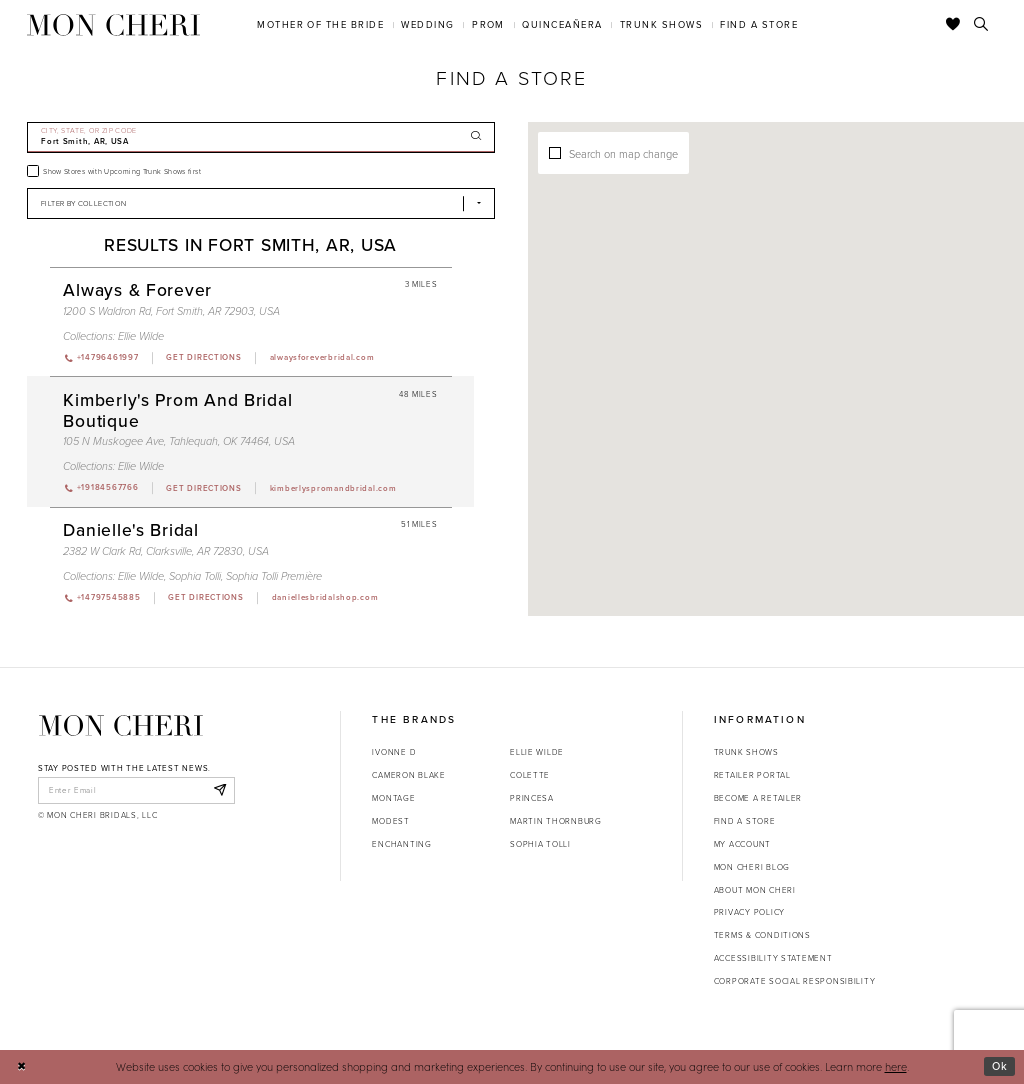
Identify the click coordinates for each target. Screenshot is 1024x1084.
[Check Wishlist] (953, 25)
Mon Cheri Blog (752, 867)
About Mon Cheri (755, 890)
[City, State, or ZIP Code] (261, 137)
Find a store (745, 821)
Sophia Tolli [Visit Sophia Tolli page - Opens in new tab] (195, 576)
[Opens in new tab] (203, 358)
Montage (393, 798)
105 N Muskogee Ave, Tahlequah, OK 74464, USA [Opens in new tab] (179, 441)
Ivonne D (394, 752)
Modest (390, 821)
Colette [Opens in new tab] (530, 775)
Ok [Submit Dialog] (1000, 1066)
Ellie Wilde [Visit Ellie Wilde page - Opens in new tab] (141, 336)
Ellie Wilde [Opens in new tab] (537, 752)
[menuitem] (321, 24)
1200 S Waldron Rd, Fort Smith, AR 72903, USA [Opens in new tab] (171, 311)
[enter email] (136, 790)
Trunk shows (746, 752)
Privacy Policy (749, 912)
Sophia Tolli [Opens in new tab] (540, 844)
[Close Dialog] (21, 1067)
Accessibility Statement (773, 958)
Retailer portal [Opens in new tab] (752, 775)
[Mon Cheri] (121, 725)
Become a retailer (758, 798)
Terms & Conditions (762, 935)
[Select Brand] (261, 203)
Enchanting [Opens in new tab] (401, 844)
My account (742, 844)
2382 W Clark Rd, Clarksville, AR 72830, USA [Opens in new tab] (166, 551)
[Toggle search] (981, 25)
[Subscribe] (219, 790)
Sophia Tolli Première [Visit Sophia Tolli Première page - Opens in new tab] (274, 576)
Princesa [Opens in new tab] (532, 798)
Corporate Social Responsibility (795, 981)
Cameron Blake (408, 775)
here (896, 1066)
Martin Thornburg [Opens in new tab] (556, 821)
